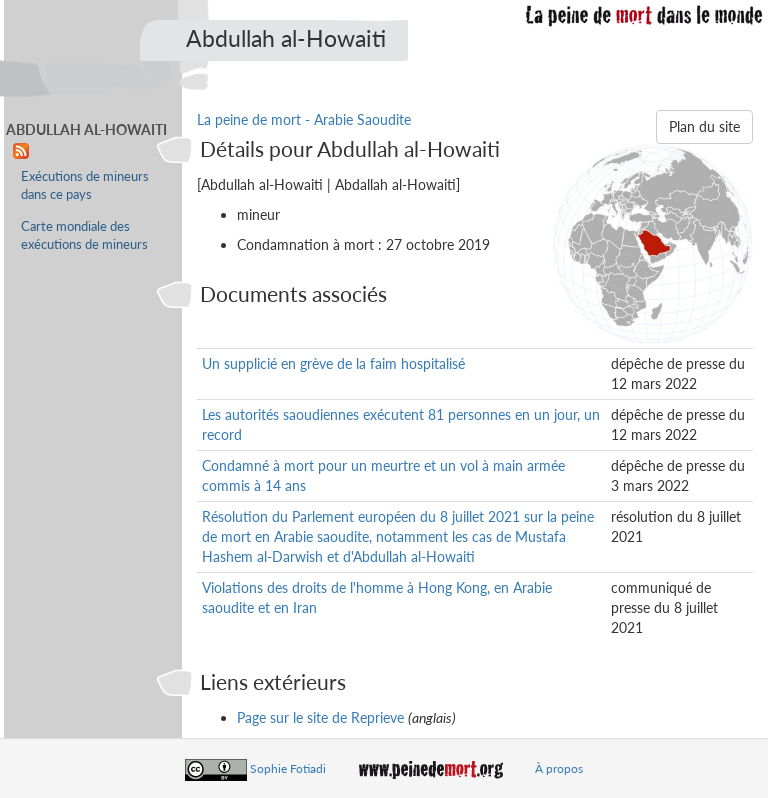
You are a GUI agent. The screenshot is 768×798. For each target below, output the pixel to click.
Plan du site (704, 126)
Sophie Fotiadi (288, 768)
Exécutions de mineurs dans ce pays (85, 185)
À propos (559, 768)
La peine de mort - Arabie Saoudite (304, 119)
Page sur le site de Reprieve (320, 717)
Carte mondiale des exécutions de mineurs (84, 235)
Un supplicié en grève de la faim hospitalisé (333, 363)
